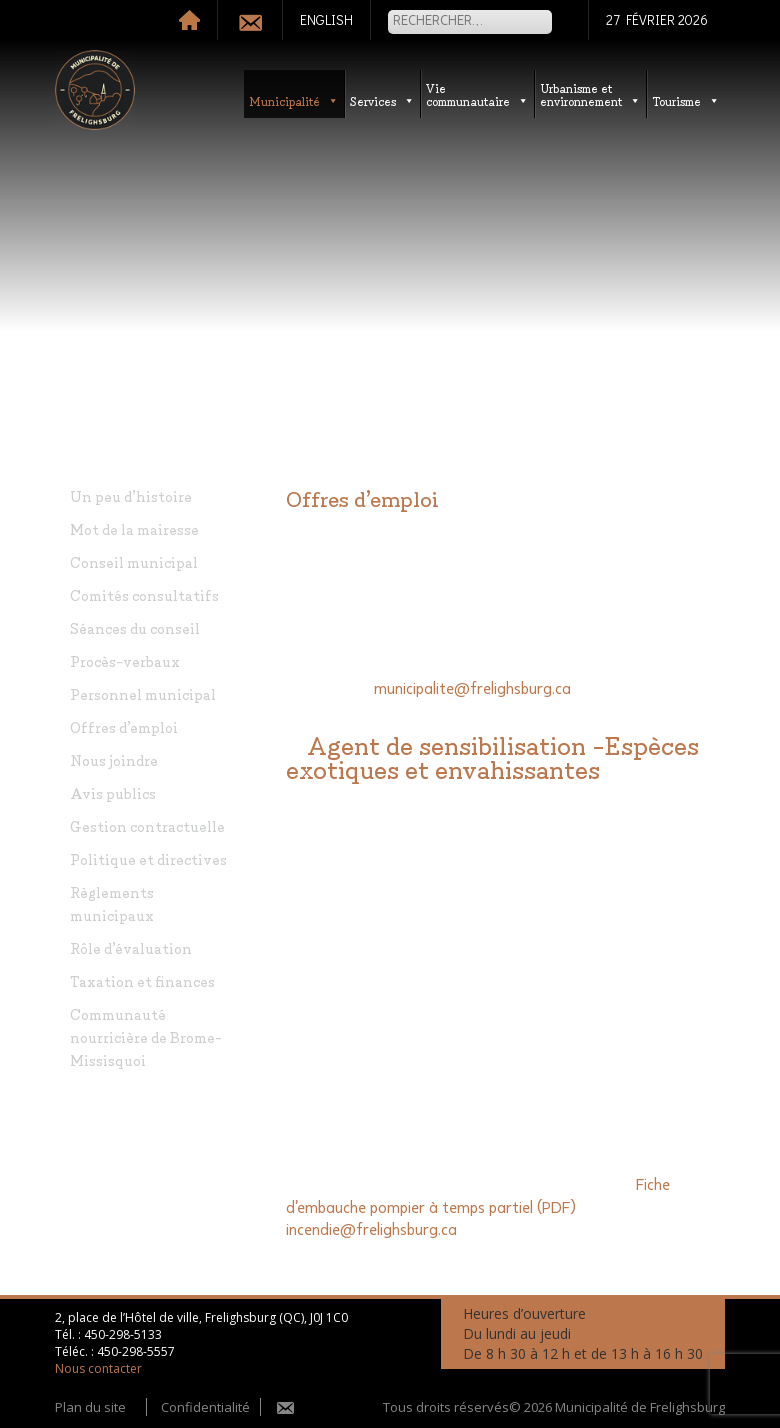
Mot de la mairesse (134, 528)
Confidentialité (205, 1407)
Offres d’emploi (124, 726)
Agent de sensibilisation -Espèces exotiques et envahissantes (492, 755)
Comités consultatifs (144, 594)
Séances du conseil (135, 627)
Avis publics (113, 792)
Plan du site (90, 1407)
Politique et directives (148, 858)
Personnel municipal (143, 693)
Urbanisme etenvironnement (590, 94)
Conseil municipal (134, 561)
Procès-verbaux (125, 660)
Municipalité (294, 100)
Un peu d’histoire (131, 495)
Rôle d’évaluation (131, 947)
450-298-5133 (123, 1334)
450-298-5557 (136, 1351)
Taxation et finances (142, 980)
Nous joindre (114, 759)
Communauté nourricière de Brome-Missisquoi (146, 1036)
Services (382, 100)
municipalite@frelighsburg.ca (472, 689)
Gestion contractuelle (147, 825)
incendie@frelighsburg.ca (371, 1230)
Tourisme (686, 100)
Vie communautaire (477, 94)
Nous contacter (98, 1368)
